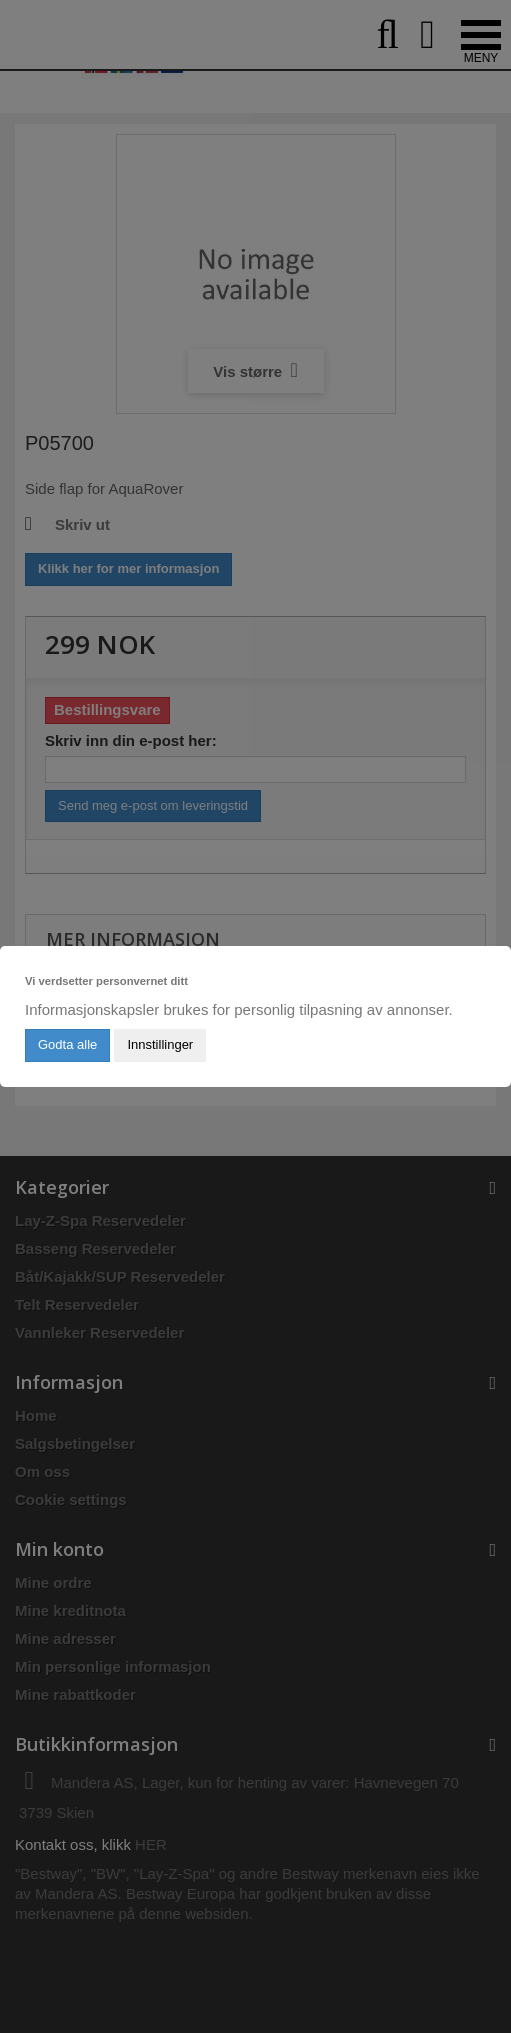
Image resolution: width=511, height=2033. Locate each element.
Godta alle (67, 1044)
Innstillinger (160, 1044)
